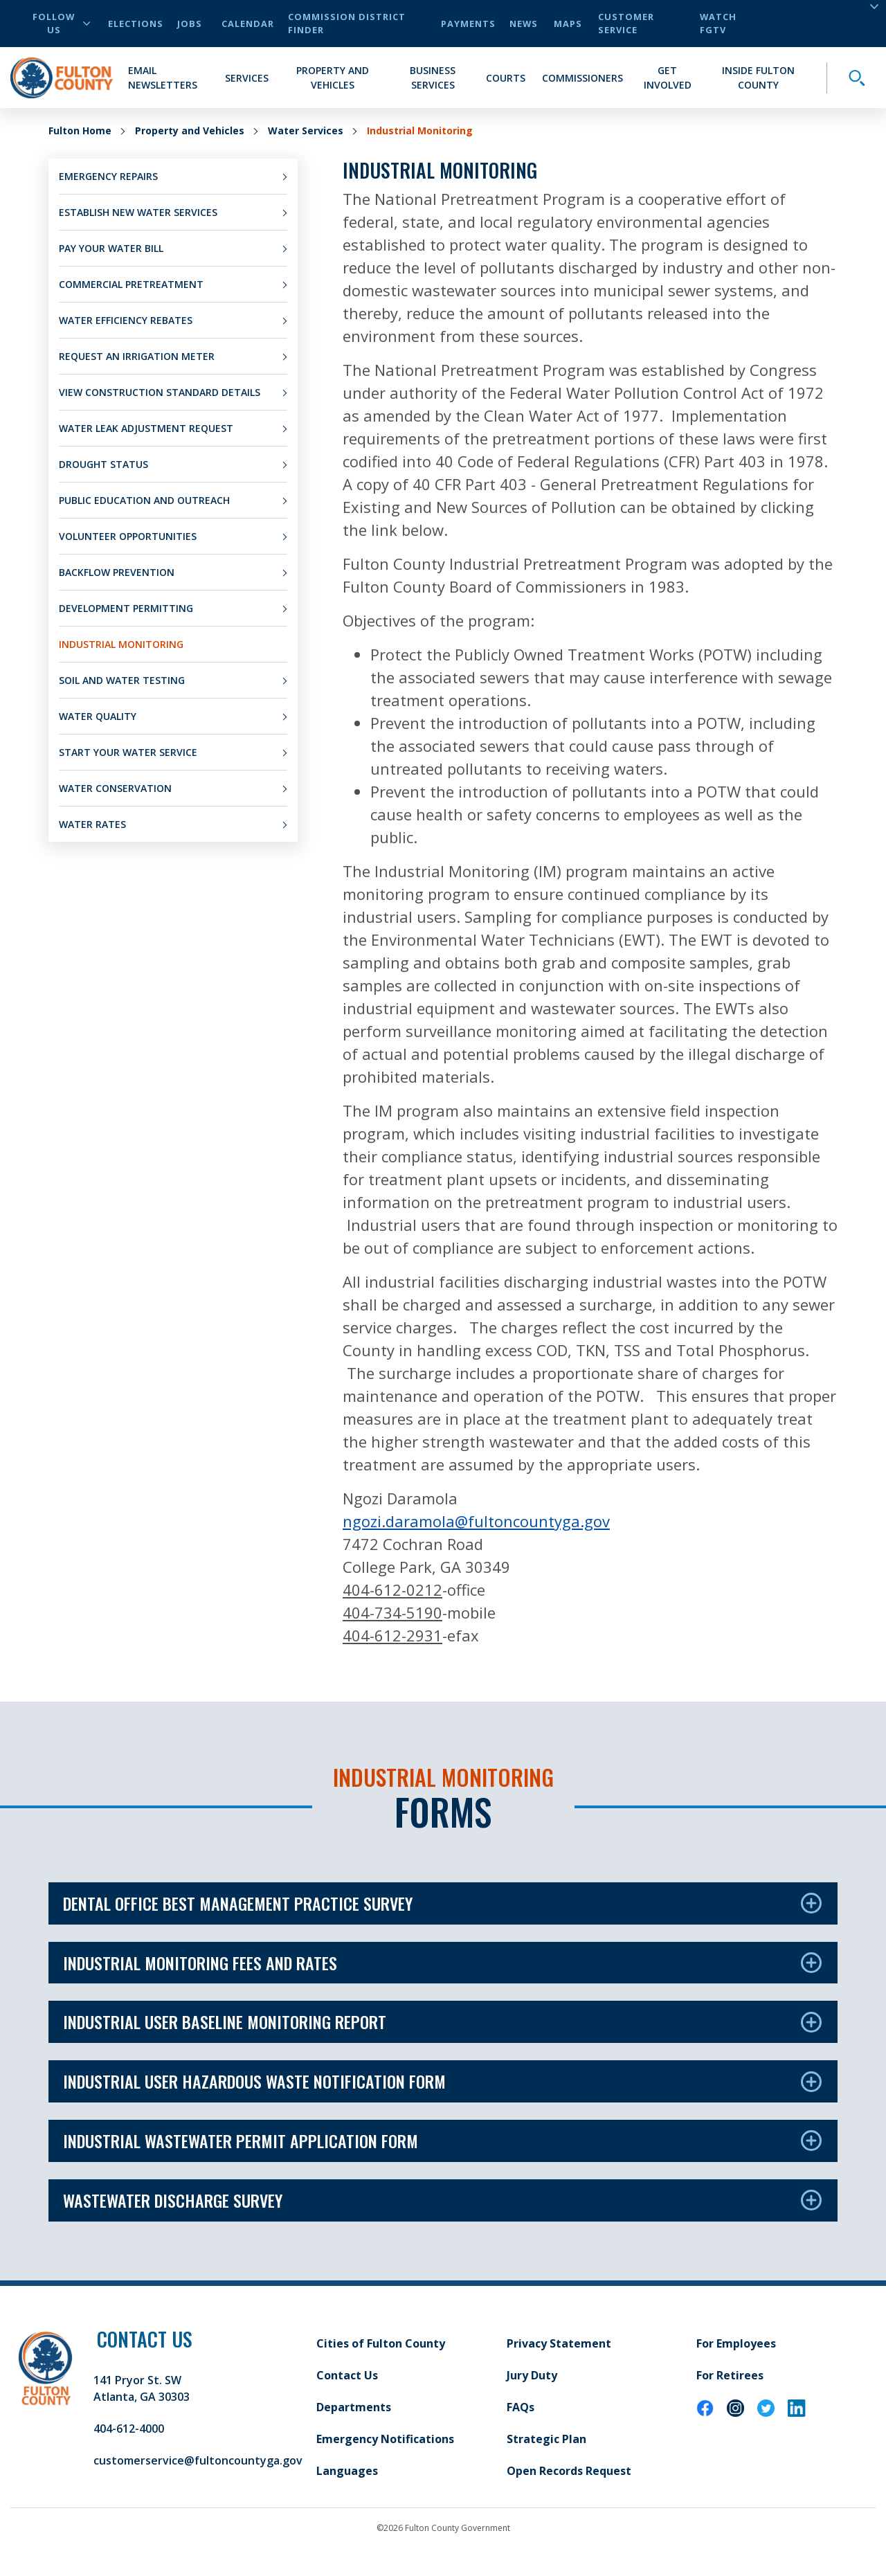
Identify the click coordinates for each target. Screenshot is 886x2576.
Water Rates (92, 824)
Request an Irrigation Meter (137, 356)
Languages (347, 2470)
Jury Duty (532, 2375)
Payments (468, 23)
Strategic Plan (546, 2439)
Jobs (189, 23)
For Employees (736, 2343)
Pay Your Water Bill (111, 248)
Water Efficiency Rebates (125, 320)
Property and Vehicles (332, 77)
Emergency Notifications (385, 2439)
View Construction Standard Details (159, 392)
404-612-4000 (128, 2428)
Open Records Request (569, 2470)
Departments (353, 2407)
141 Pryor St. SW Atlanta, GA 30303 (141, 2388)
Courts (505, 77)
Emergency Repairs (108, 176)
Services (247, 77)
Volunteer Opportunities (128, 536)
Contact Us (347, 2375)
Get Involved (667, 77)
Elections (135, 23)
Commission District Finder (347, 23)
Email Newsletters (162, 77)
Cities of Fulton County (380, 2343)
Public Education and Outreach (144, 500)
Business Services (432, 77)
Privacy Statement (559, 2343)
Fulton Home (79, 130)
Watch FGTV (718, 23)
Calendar (248, 23)
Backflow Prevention (116, 572)
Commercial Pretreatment (131, 284)
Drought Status (103, 464)
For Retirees (729, 2375)
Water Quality (97, 716)
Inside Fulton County (758, 77)
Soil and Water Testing (122, 680)
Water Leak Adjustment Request (146, 428)
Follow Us (61, 23)
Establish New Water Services (138, 212)
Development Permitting (126, 608)
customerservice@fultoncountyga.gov (197, 2460)
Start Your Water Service (128, 752)
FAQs (520, 2407)
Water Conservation (115, 788)
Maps (568, 23)
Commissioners (582, 77)
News (523, 23)
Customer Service (626, 23)
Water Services (305, 130)
